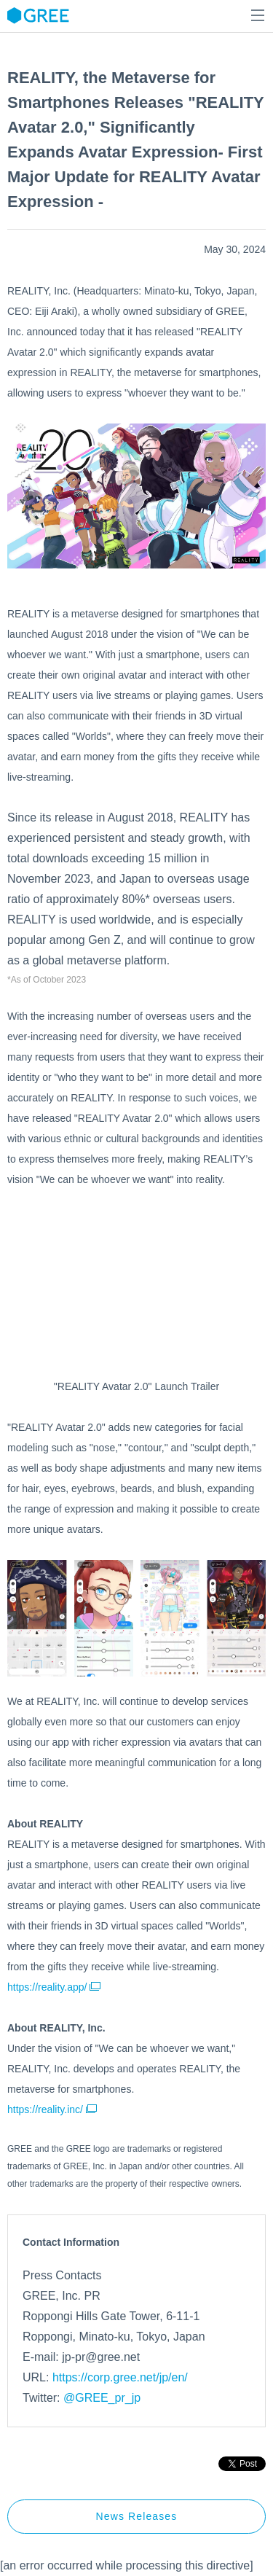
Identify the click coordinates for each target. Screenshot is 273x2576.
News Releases (137, 2516)
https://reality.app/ (53, 1987)
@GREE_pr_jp (102, 2398)
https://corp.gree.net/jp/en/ (120, 2377)
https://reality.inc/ (52, 2109)
